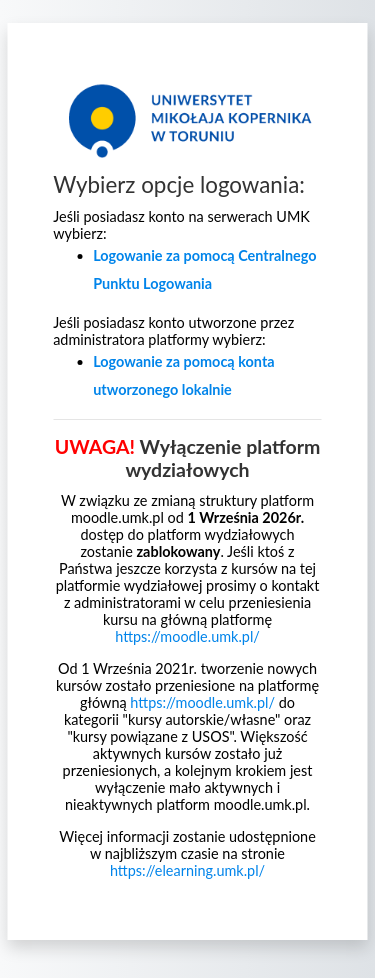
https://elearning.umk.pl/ (187, 870)
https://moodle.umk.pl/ (187, 636)
